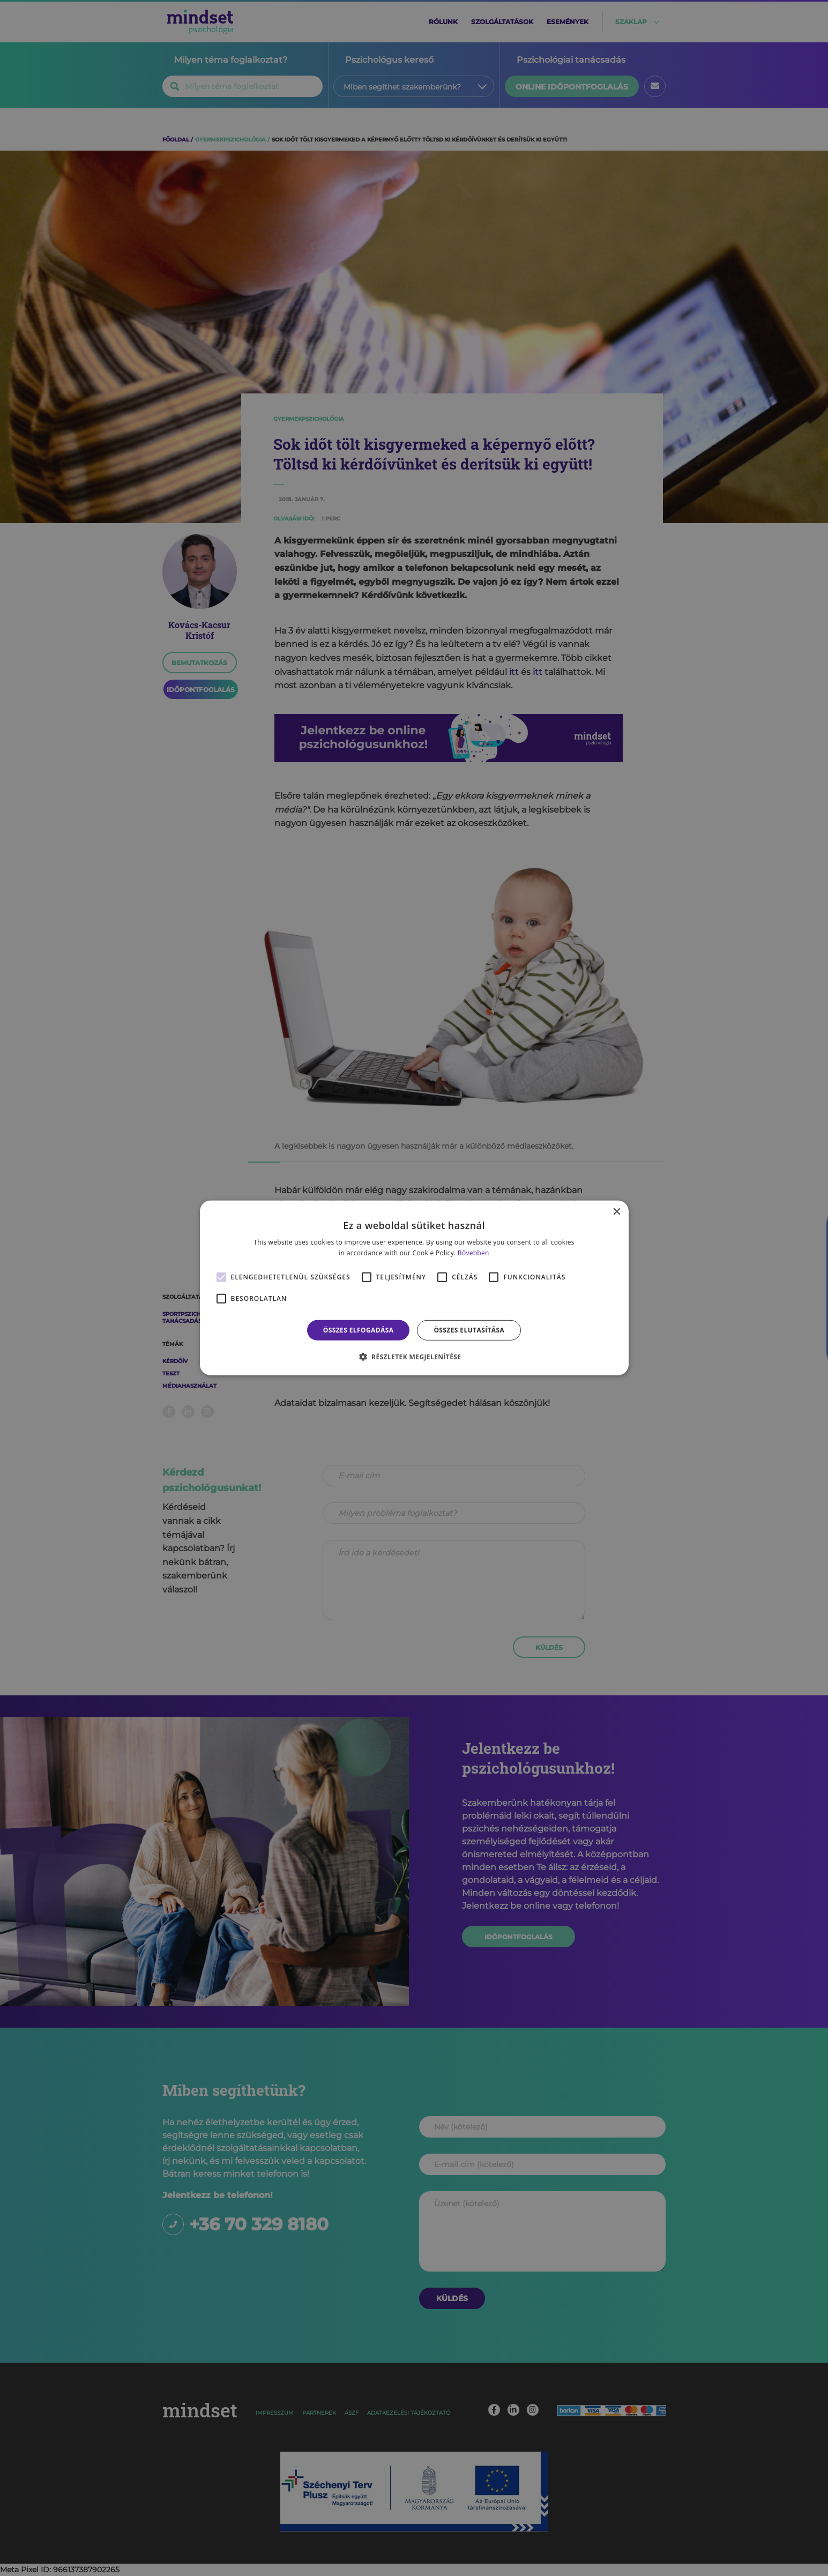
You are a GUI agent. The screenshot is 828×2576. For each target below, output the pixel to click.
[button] (414, 1356)
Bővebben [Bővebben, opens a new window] (473, 1252)
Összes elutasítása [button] (469, 1330)
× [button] (617, 1212)
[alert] (414, 1288)
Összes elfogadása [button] (358, 1330)
